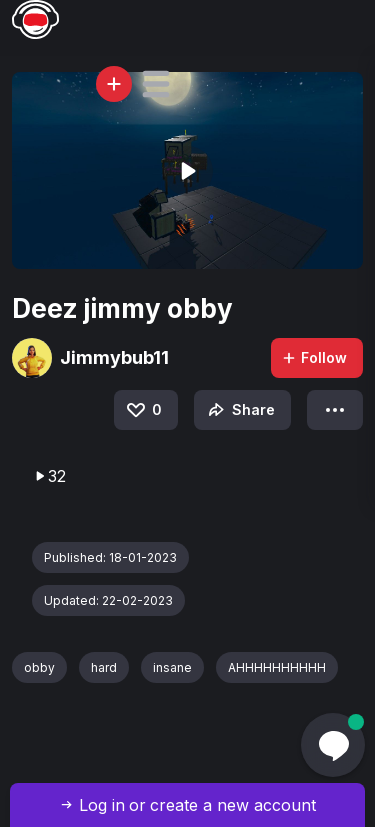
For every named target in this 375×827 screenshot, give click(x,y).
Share (239, 410)
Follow (314, 357)
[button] (156, 84)
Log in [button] (102, 805)
